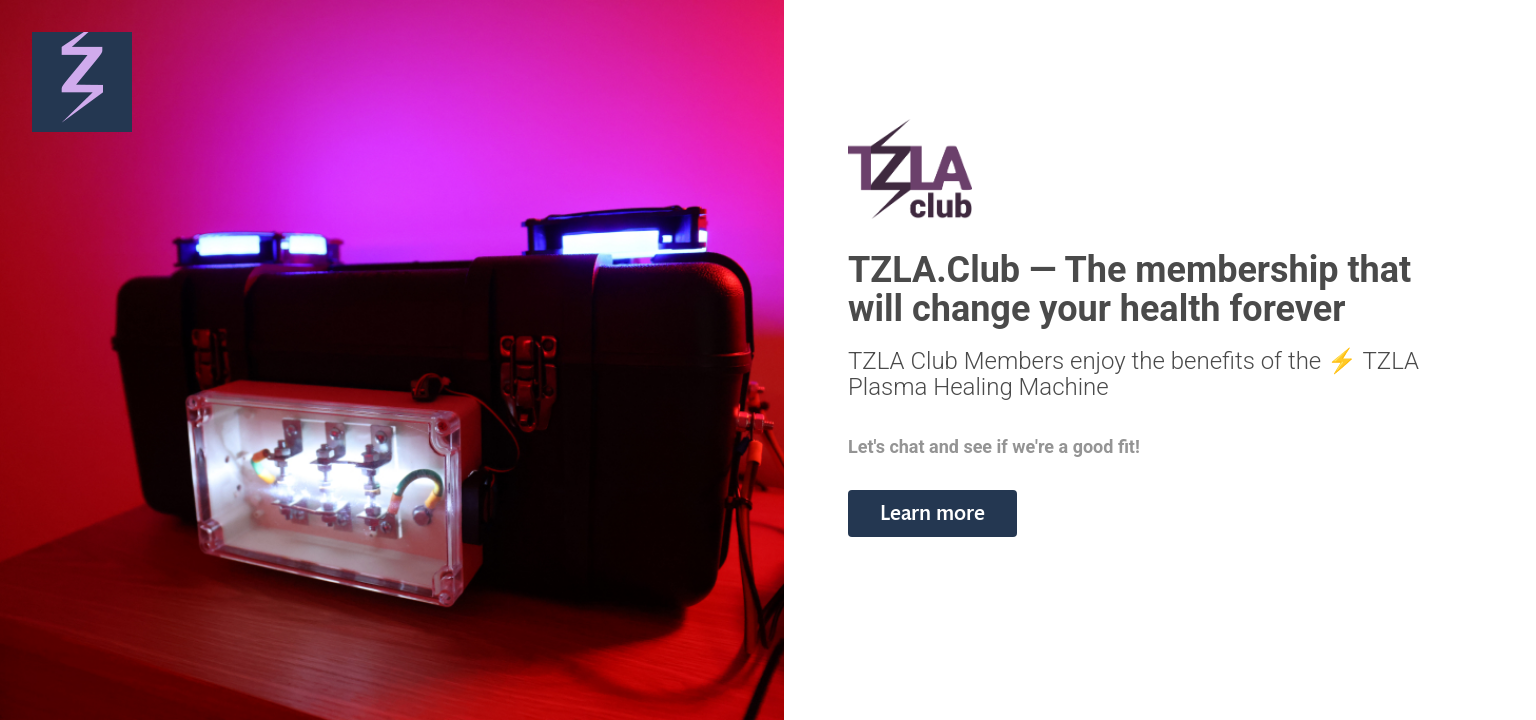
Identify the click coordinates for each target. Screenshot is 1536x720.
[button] (932, 514)
